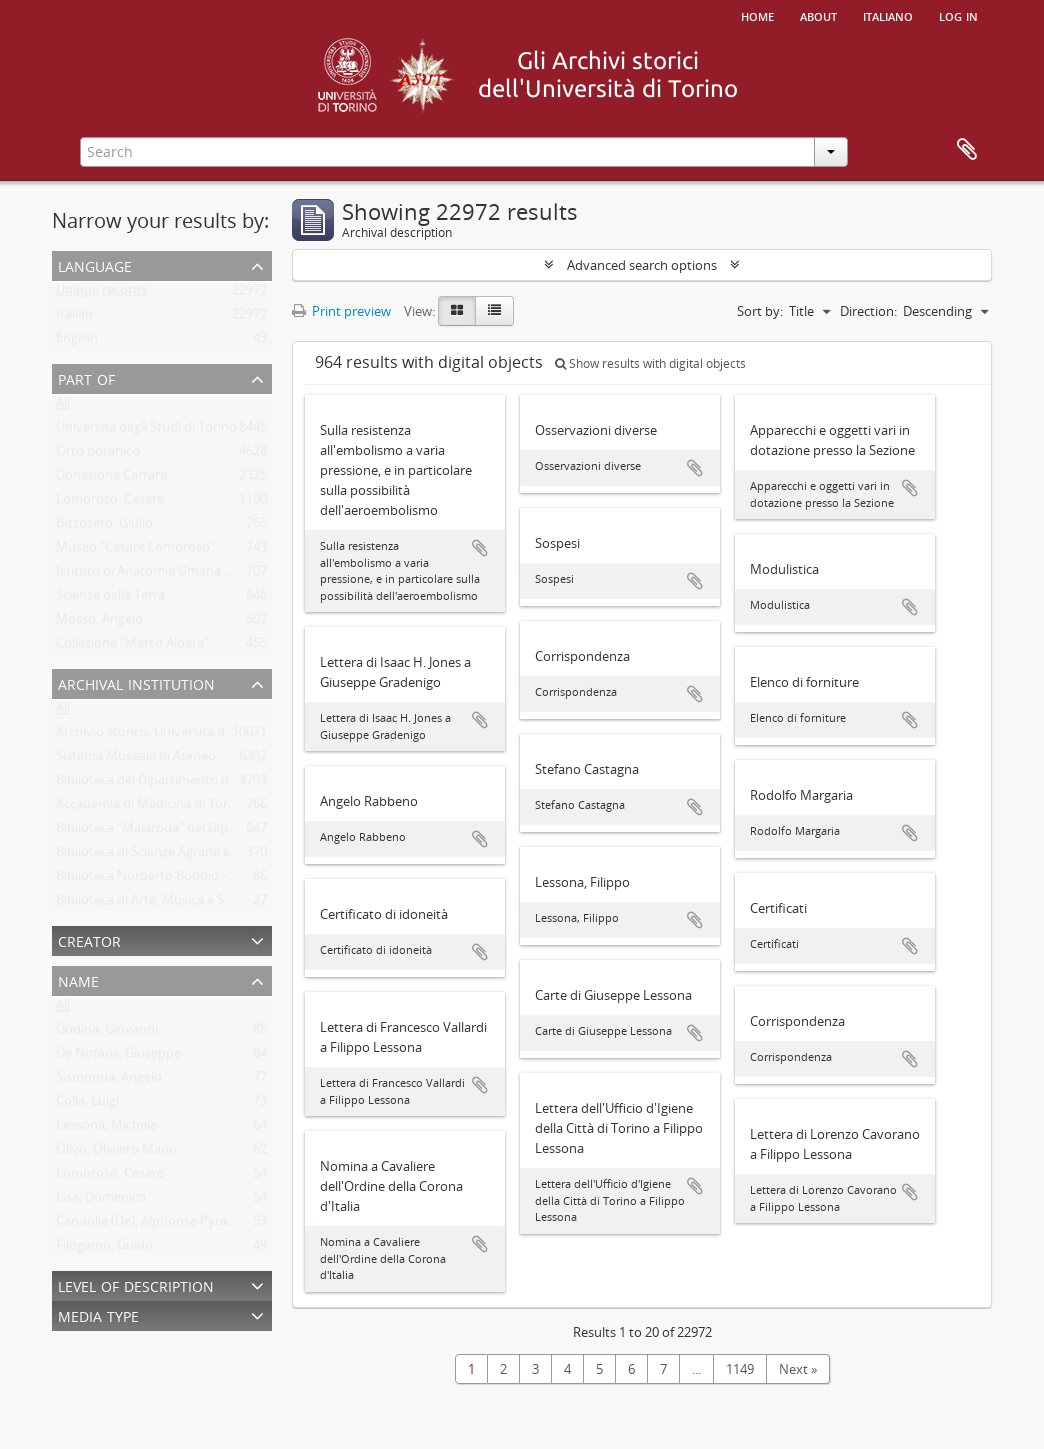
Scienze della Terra (110, 599)
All (63, 407)
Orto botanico (98, 455)
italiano (888, 15)
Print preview (341, 311)
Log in (958, 15)
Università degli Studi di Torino (146, 431)
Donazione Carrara (111, 479)
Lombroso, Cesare (110, 503)
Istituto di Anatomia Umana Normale (166, 575)
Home (757, 15)
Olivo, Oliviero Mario (116, 1153)
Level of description (136, 1284)
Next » (798, 1369)
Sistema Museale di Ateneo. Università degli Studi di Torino (229, 760)
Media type (98, 1314)
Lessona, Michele (106, 1129)
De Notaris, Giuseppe (118, 1057)
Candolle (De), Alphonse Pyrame (151, 1225)
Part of (86, 377)
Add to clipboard (480, 548)
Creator (89, 939)
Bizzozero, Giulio (104, 527)
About (818, 15)
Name (78, 979)
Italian (74, 318)
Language (95, 264)
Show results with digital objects (650, 363)
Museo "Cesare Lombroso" (135, 551)
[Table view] (494, 311)
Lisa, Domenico (101, 1201)
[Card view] (457, 311)
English (77, 342)
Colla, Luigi (87, 1105)
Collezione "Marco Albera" (132, 647)
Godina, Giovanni (107, 1033)
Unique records (101, 294)
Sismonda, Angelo (109, 1081)
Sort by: (760, 311)
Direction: (868, 311)
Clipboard (967, 150)
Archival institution (136, 682)
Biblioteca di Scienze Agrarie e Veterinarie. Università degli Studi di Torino (270, 856)
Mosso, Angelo (99, 623)
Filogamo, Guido (104, 1249)
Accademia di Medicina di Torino (151, 808)
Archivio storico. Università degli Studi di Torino (195, 736)
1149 (740, 1369)
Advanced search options (642, 265)
